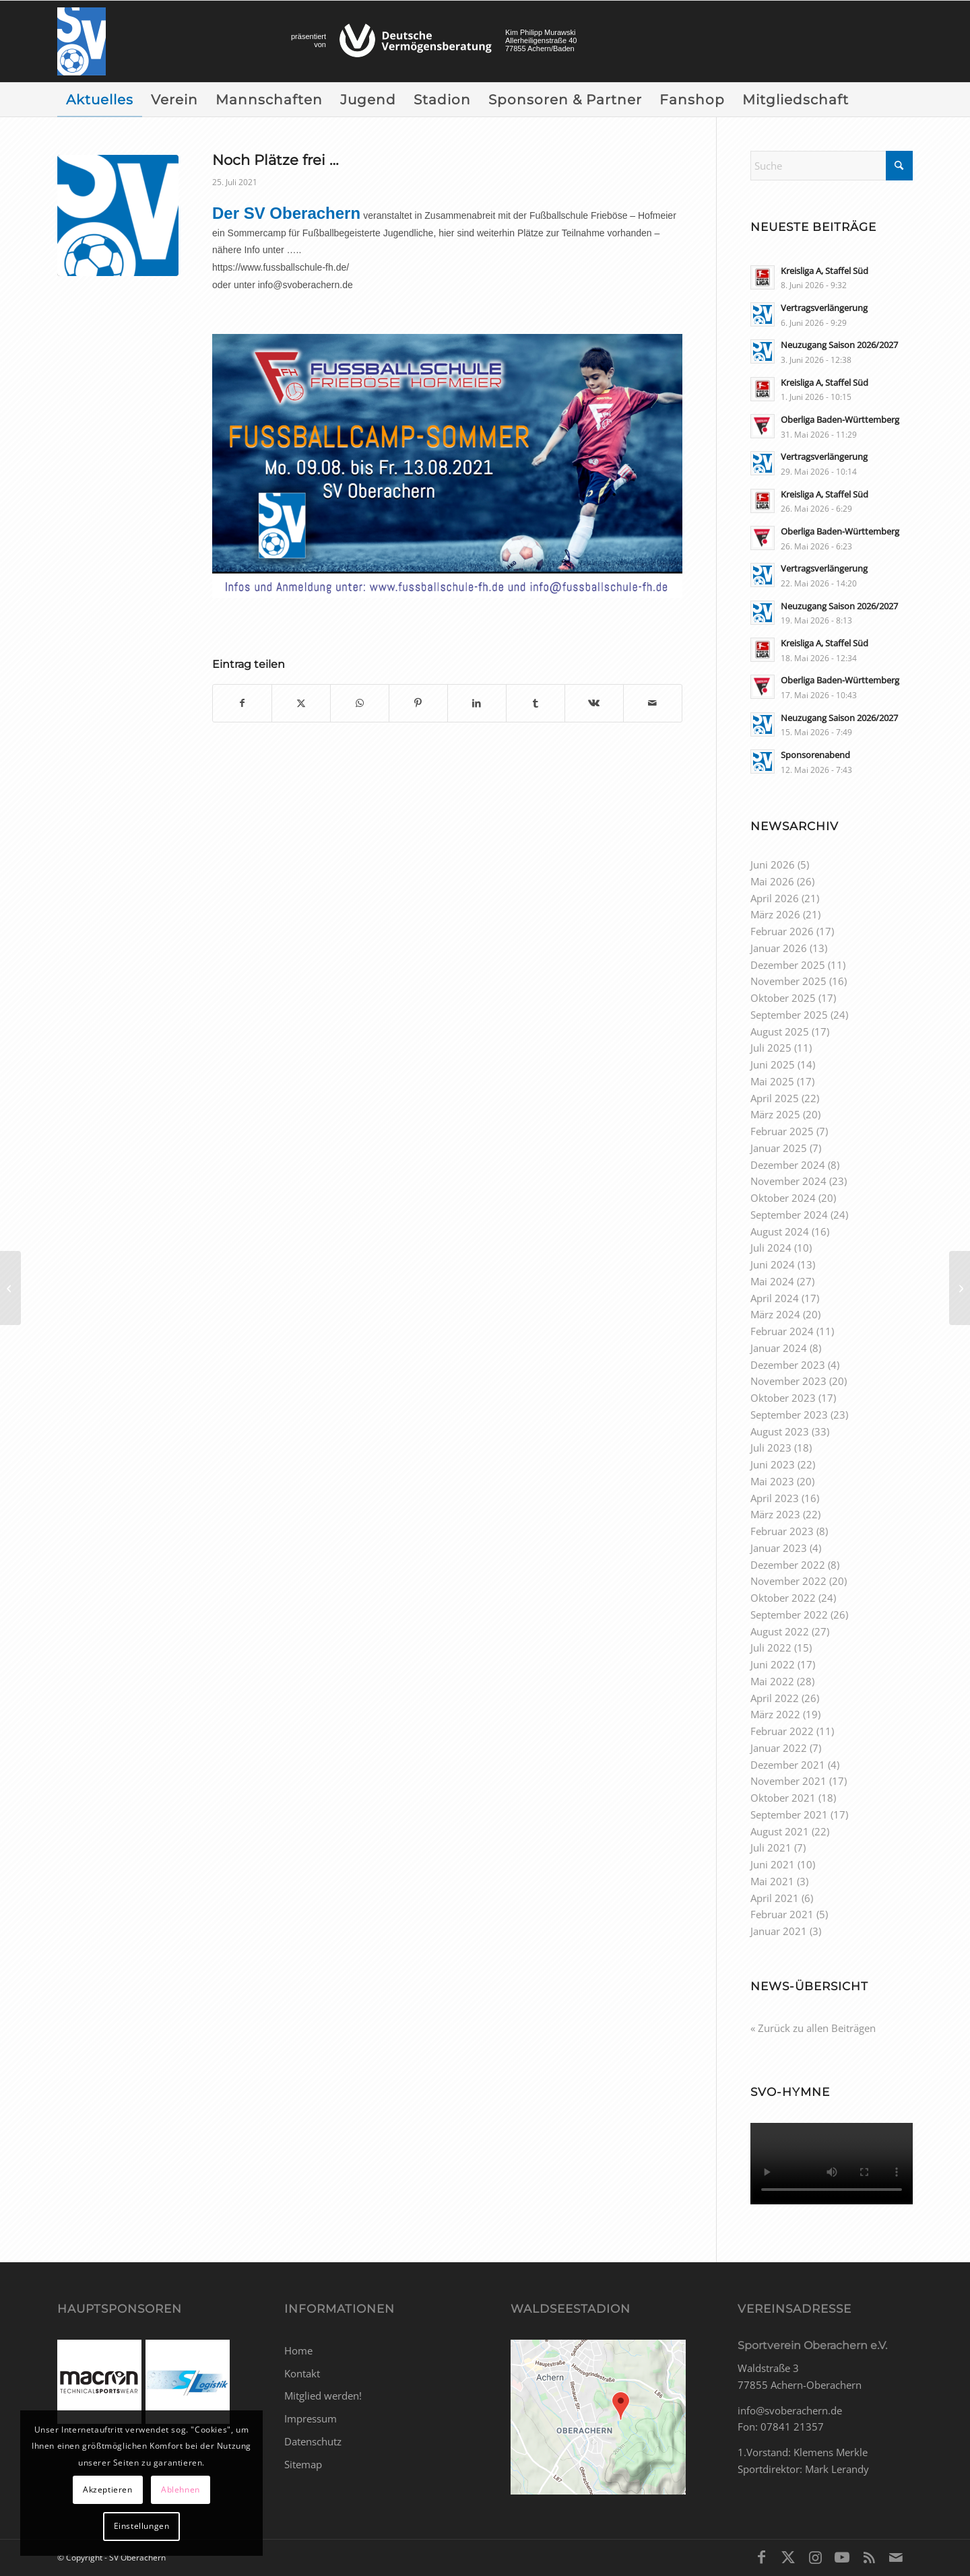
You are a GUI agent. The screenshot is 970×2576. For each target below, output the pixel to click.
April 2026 (774, 898)
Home (298, 2350)
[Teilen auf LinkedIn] (477, 703)
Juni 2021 (772, 1864)
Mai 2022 (772, 1681)
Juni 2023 (772, 1464)
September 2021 (789, 1814)
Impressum (310, 2418)
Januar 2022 (778, 1748)
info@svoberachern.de (790, 2410)
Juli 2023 (770, 1447)
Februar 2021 (782, 1914)
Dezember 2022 (787, 1564)
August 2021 (779, 1831)
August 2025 (779, 1031)
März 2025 (775, 1114)
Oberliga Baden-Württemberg (840, 419)
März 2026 (775, 914)
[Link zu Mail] (896, 2556)
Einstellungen (142, 2526)
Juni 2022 (772, 1664)
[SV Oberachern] (81, 41)
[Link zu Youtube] (842, 2556)
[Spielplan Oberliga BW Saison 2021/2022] (10, 1288)
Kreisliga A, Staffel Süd (824, 271)
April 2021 (774, 1898)
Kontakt (302, 2373)
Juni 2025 (772, 1064)
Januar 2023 (778, 1548)
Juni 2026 (772, 864)
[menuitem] (99, 99)
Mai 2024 (772, 1281)
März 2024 (775, 1314)
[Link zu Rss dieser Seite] (869, 2556)
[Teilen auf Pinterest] (418, 703)
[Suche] (831, 165)
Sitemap (303, 2464)
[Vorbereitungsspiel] (959, 1288)
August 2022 (779, 1631)
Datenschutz (313, 2441)
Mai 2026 (772, 881)
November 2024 (788, 1181)
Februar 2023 (782, 1531)
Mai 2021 (772, 1881)
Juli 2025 (770, 1047)
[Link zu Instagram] (815, 2556)
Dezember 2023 (787, 1364)
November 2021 (788, 1781)
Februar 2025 (782, 1131)
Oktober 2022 (783, 1597)
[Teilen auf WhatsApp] (360, 703)
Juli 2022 (770, 1647)
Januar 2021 (778, 1931)
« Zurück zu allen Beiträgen (813, 2028)
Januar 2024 (778, 1348)
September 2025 (789, 1014)
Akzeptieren (108, 2489)
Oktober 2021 (783, 1797)
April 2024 (774, 1298)
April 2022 (774, 1698)
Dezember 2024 (787, 1165)
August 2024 (779, 1231)
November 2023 (788, 1381)
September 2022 (789, 1614)
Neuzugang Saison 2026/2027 (839, 345)
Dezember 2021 (787, 1764)
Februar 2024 (782, 1331)
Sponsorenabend (815, 755)
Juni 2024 (772, 1264)
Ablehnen (180, 2489)
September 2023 (789, 1414)
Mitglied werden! (323, 2395)
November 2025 (788, 981)
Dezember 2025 (787, 965)
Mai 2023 (772, 1481)
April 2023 (774, 1498)
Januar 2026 (778, 948)
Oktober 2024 (783, 1198)
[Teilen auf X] (301, 703)
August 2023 (779, 1431)
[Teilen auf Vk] (594, 703)
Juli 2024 (770, 1247)
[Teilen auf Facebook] (242, 703)
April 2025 (774, 1098)
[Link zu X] (788, 2556)
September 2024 (789, 1214)
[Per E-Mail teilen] (653, 703)
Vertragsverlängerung (824, 308)
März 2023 (775, 1514)
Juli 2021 (770, 1847)
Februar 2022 (782, 1731)
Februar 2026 (782, 931)
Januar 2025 (778, 1148)
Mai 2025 (772, 1081)
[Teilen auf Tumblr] (535, 703)
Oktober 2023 (783, 1397)
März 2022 (775, 1714)
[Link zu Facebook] (761, 2556)
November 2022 (788, 1581)
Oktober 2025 (783, 998)
